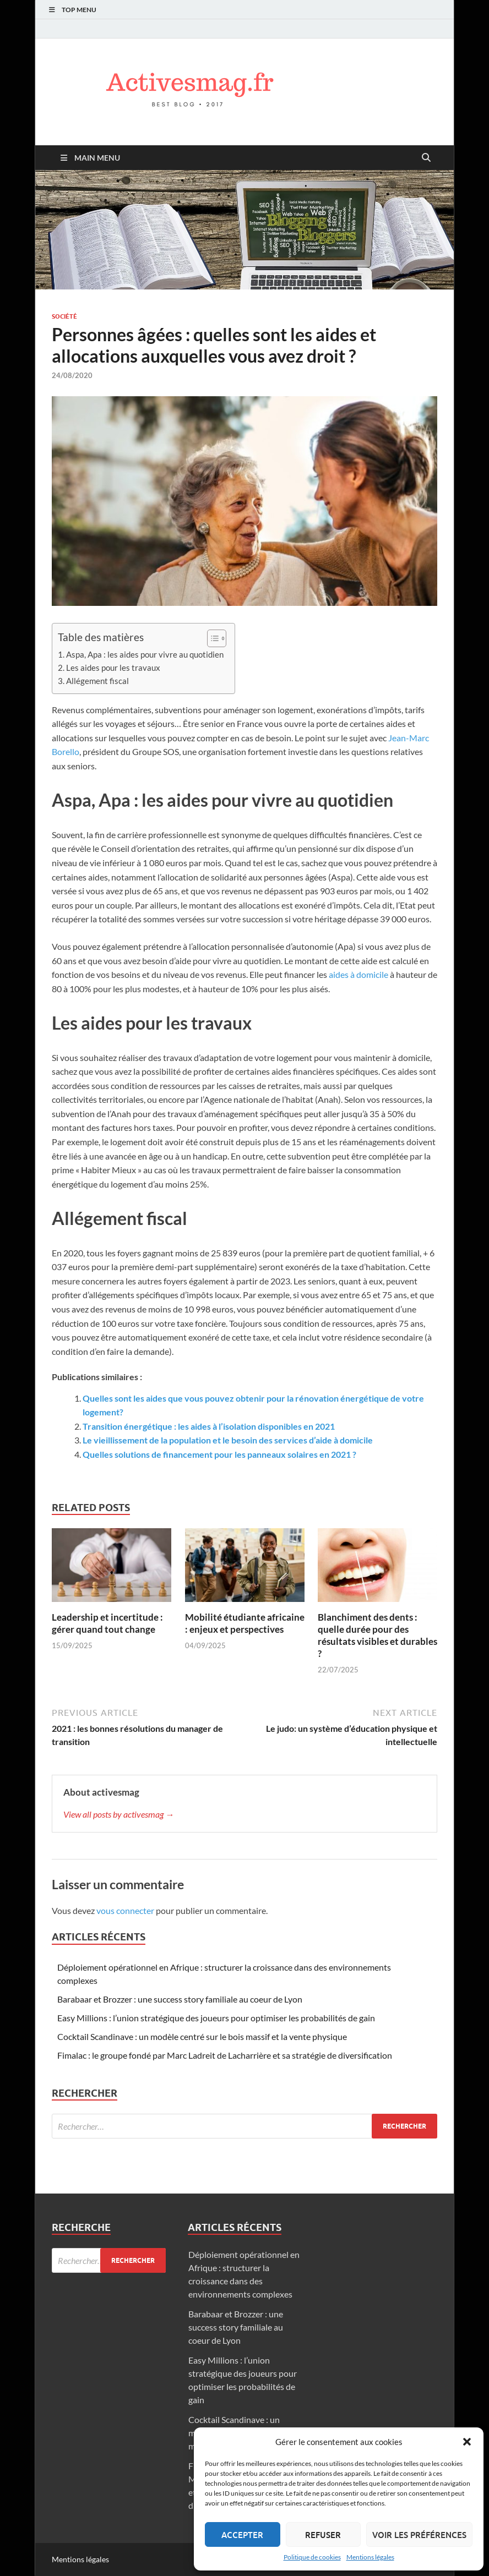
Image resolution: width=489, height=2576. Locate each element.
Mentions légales (370, 2557)
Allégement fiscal (97, 681)
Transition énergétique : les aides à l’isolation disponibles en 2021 (209, 1426)
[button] (466, 2441)
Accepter (242, 2535)
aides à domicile (358, 974)
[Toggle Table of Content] (211, 638)
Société (64, 316)
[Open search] (426, 158)
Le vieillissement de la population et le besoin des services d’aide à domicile (228, 1440)
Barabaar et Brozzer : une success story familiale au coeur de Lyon (179, 1999)
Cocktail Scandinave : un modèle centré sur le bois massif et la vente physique (202, 2036)
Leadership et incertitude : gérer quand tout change (107, 1623)
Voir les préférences (419, 2535)
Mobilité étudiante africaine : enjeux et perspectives (245, 1623)
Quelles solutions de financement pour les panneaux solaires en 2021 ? (219, 1454)
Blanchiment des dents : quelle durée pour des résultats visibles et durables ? (377, 1635)
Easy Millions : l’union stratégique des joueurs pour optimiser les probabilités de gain (216, 2017)
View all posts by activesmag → (118, 1814)
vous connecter (125, 1910)
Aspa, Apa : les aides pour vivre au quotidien (145, 654)
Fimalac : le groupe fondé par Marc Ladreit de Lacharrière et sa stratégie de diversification (224, 2055)
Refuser (323, 2535)
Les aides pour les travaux (113, 667)
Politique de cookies (312, 2557)
